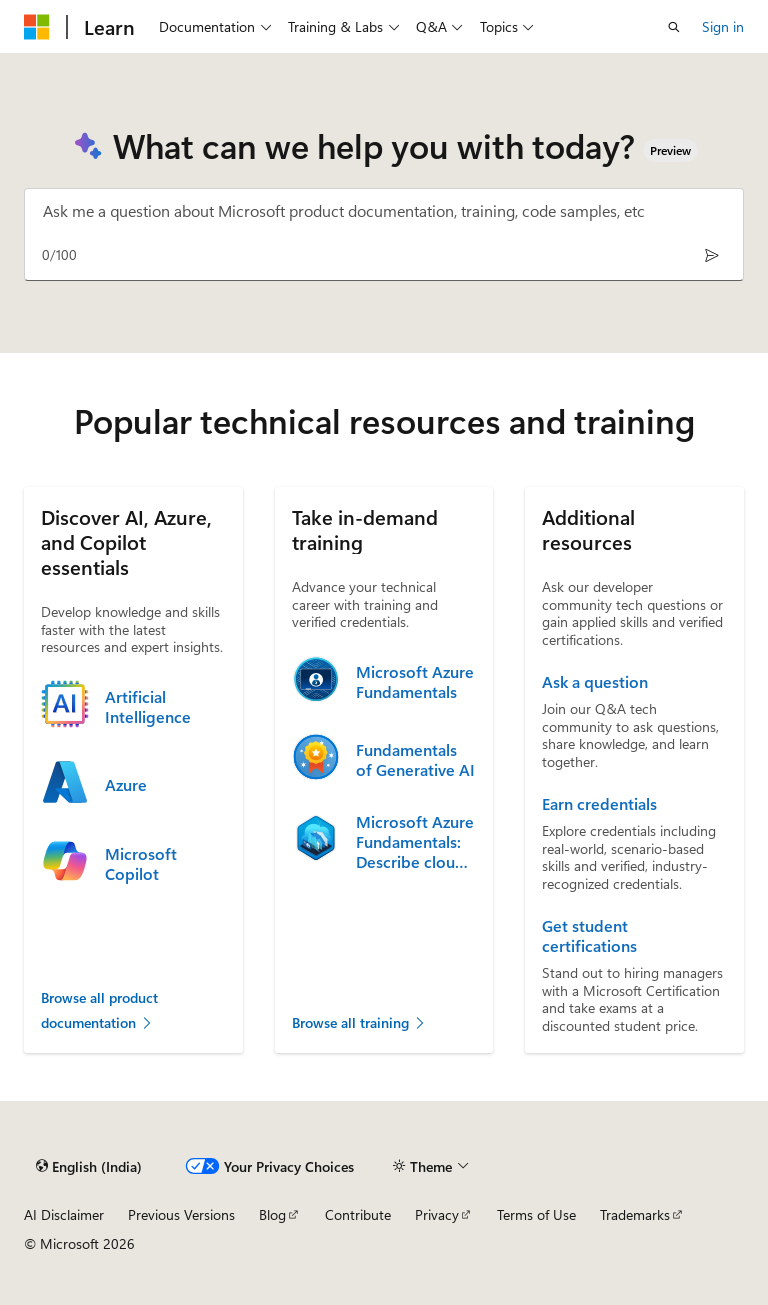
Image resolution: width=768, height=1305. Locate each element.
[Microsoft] (37, 27)
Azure (126, 785)
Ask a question (595, 682)
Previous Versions (181, 1214)
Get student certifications (589, 936)
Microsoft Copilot (141, 864)
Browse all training (359, 1022)
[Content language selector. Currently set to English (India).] (89, 1166)
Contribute (358, 1214)
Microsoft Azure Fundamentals (415, 682)
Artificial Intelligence (148, 707)
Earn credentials (599, 804)
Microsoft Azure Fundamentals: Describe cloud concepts (415, 842)
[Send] (711, 254)
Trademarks (635, 1214)
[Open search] (674, 27)
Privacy (437, 1214)
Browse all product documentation (99, 1010)
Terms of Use (536, 1214)
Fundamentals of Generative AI (415, 760)
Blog (272, 1214)
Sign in (723, 26)
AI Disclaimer (64, 1214)
